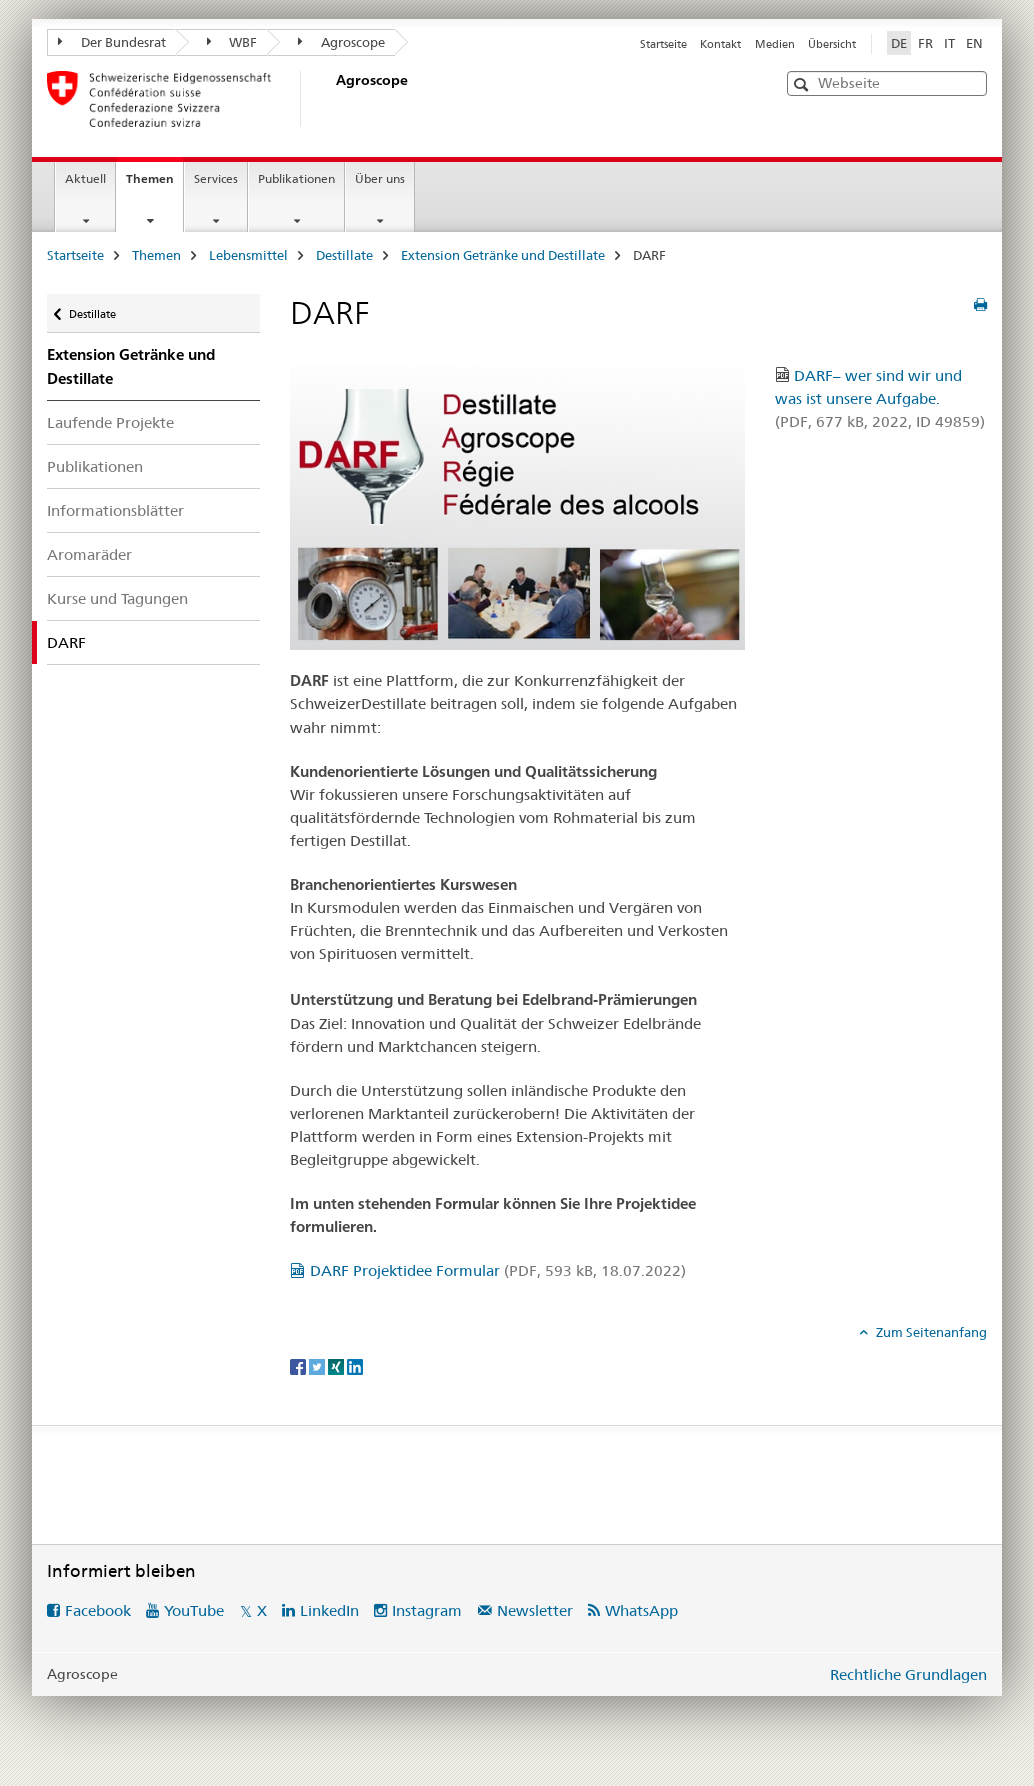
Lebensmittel (248, 255)
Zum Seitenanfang (930, 1332)
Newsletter (535, 1610)
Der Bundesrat (112, 42)
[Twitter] (318, 1365)
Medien (775, 44)
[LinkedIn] (355, 1365)
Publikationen (296, 178)
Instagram (427, 1610)
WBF (232, 42)
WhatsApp (641, 1610)
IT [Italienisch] (949, 43)
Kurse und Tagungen (117, 598)
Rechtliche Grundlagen (908, 1674)
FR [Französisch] (925, 43)
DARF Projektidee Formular (498, 1270)
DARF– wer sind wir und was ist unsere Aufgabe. (880, 398)
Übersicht (832, 44)
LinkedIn (329, 1610)
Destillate (344, 255)
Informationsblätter (115, 510)
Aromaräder (89, 554)
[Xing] (337, 1365)
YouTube (194, 1610)
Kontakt (720, 44)
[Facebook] (299, 1365)
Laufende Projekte (110, 422)
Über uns (380, 178)
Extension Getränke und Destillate (503, 255)
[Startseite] (332, 99)
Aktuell (85, 178)
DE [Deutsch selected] (899, 43)
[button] (803, 84)
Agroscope (341, 42)
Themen (154, 185)
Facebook (98, 1610)
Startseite (663, 44)
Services (216, 178)
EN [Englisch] (974, 43)
